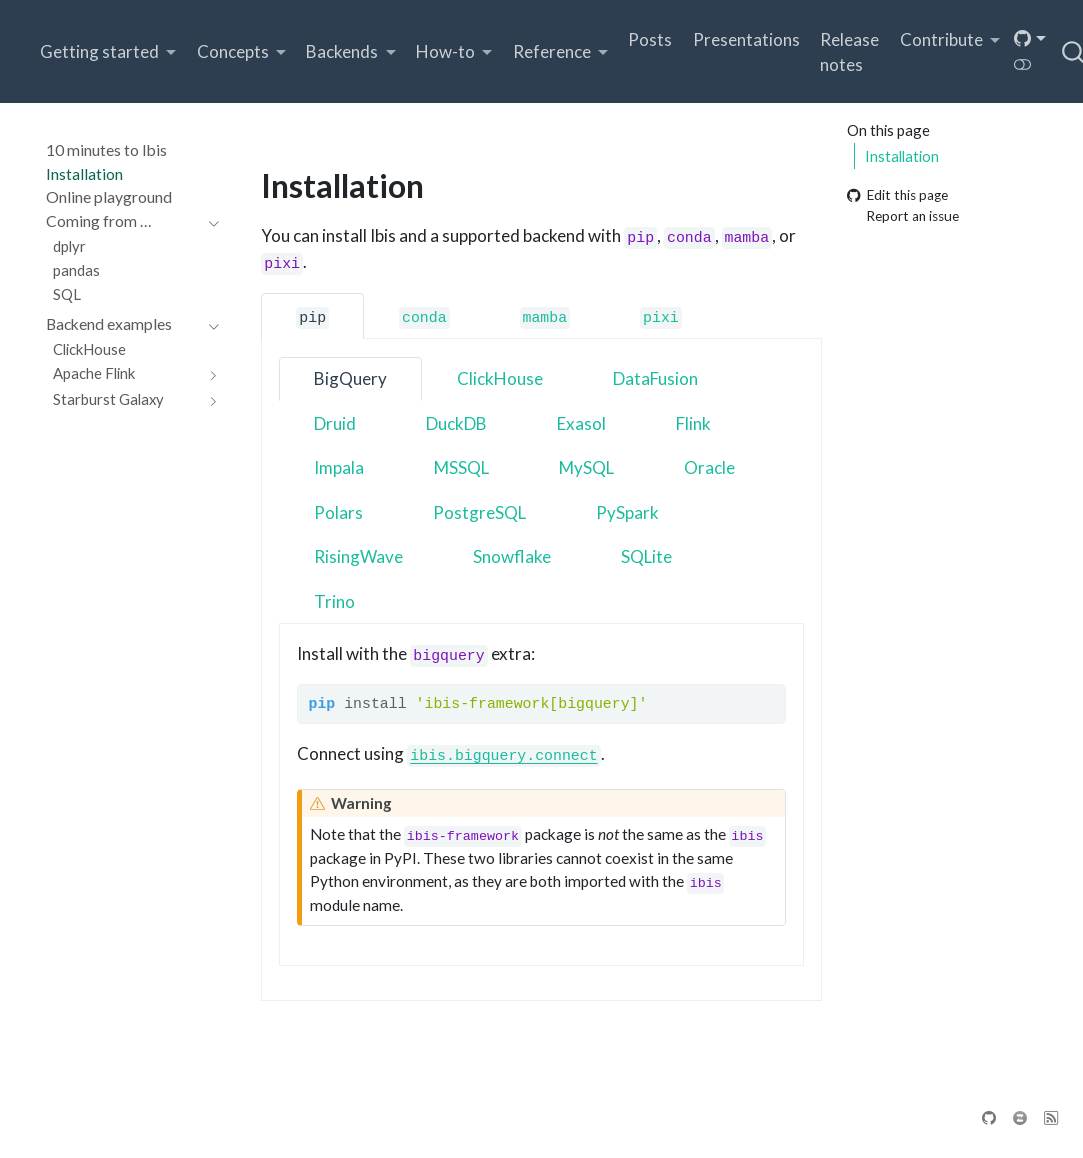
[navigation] (122, 221)
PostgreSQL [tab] (479, 512)
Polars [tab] (338, 512)
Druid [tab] (335, 423)
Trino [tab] (334, 601)
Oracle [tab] (709, 467)
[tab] (312, 315)
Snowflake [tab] (512, 556)
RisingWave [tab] (358, 556)
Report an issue (903, 216)
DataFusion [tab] (655, 378)
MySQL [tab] (586, 467)
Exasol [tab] (581, 423)
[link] (108, 52)
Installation (902, 156)
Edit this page (897, 196)
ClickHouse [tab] (500, 378)
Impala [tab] (339, 467)
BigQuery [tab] (350, 378)
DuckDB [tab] (456, 423)
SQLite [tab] (646, 556)
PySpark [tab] (627, 512)
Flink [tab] (693, 423)
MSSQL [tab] (461, 467)
